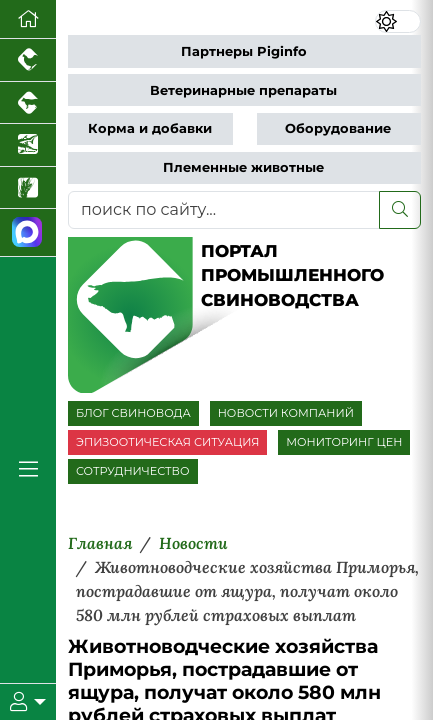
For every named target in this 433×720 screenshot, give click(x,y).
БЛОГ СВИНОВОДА (133, 413)
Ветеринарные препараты (243, 90)
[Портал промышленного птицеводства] (28, 60)
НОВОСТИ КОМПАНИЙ (286, 413)
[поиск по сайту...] (224, 210)
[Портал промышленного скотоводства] (28, 103)
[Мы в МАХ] (28, 232)
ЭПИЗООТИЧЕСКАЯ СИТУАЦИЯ (167, 442)
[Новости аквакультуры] (28, 145)
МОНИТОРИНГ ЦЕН (344, 442)
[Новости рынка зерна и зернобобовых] (28, 188)
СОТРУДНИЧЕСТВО (133, 471)
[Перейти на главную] (28, 19)
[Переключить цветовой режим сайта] (398, 21)
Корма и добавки (150, 128)
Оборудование (338, 128)
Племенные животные (243, 167)
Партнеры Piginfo (244, 51)
